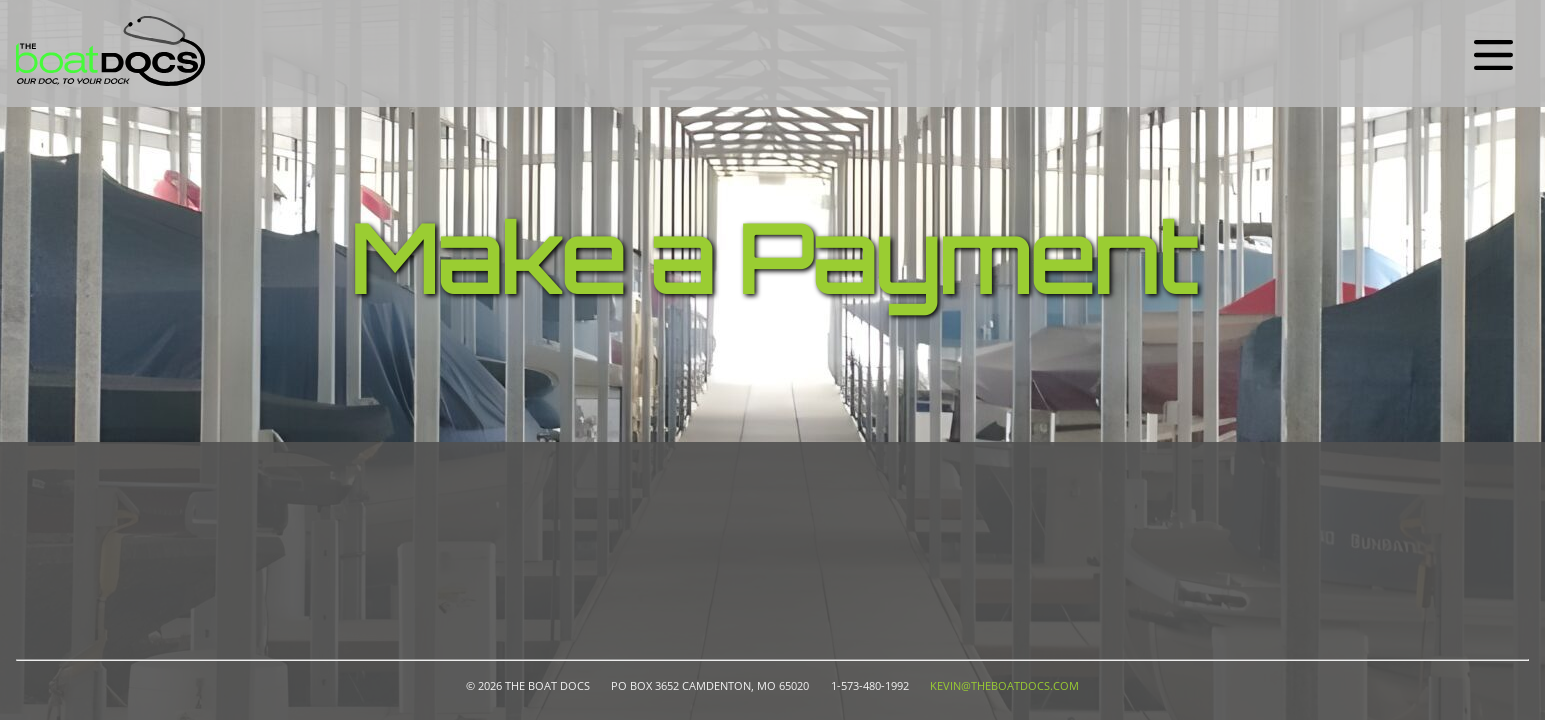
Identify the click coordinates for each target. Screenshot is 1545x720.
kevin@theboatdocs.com (1004, 686)
